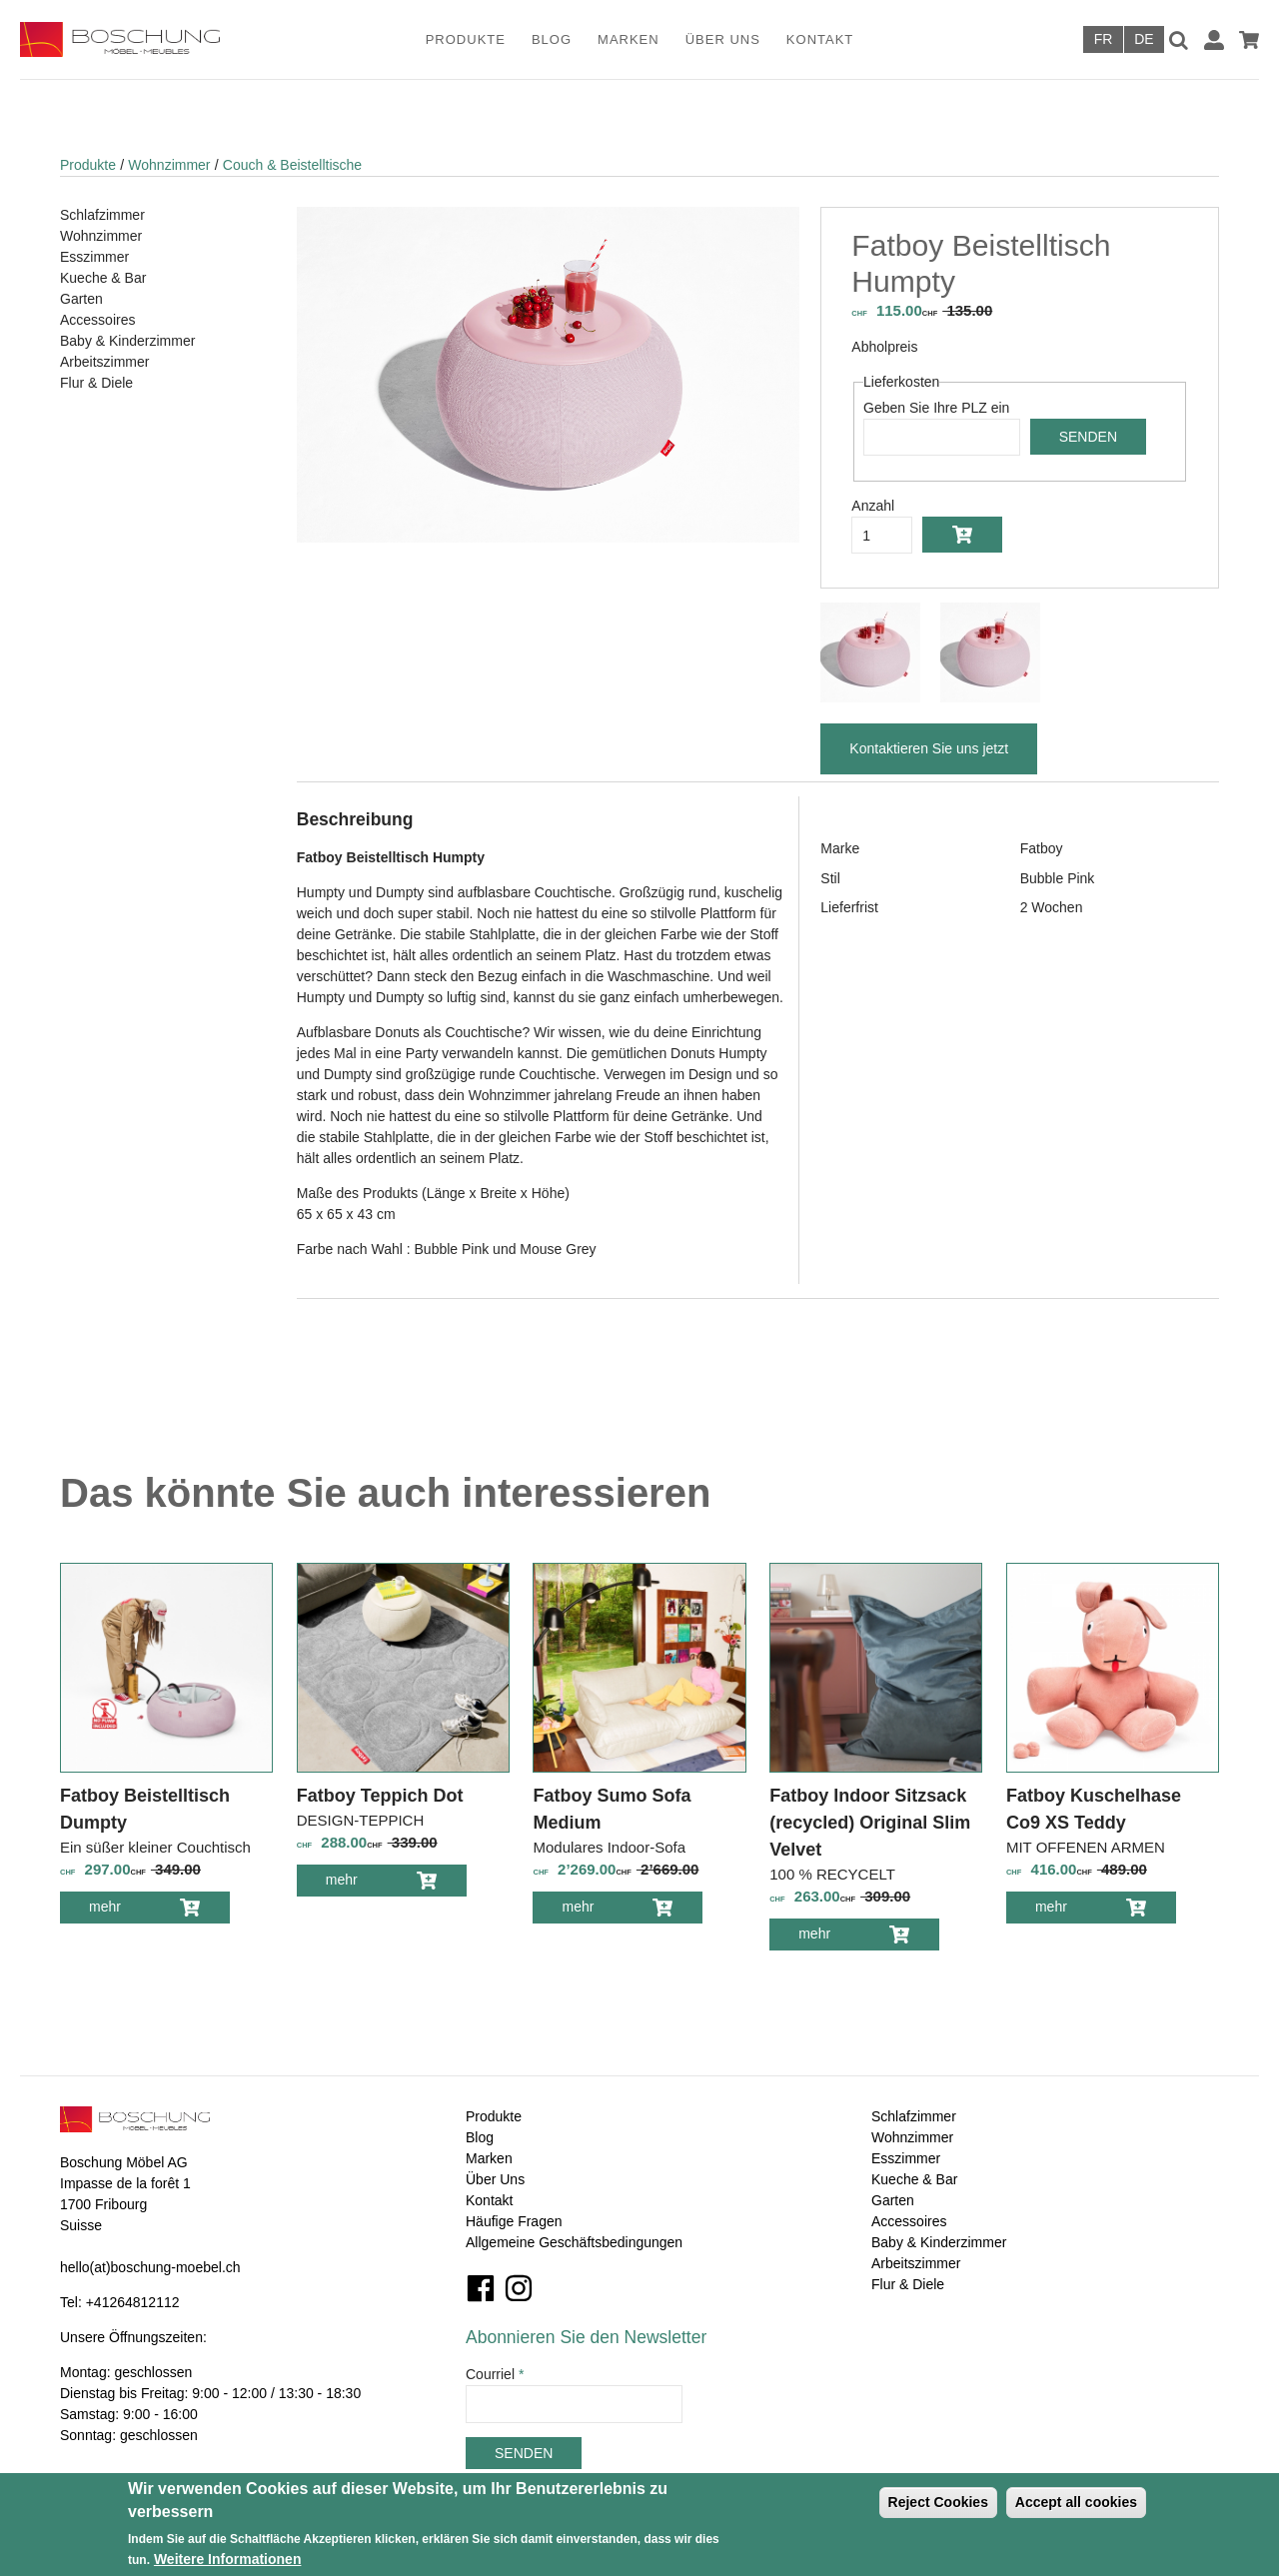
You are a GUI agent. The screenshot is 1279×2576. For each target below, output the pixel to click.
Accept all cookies (1076, 2502)
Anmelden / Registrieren (1214, 40)
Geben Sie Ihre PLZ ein (936, 408)
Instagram (519, 2288)
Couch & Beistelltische (292, 165)
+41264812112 (133, 2302)
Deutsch (1144, 39)
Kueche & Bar (103, 278)
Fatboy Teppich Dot (380, 1796)
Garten (81, 299)
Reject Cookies (938, 2502)
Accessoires (97, 320)
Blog (552, 39)
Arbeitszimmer (104, 362)
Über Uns (722, 39)
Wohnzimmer (169, 165)
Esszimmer (94, 257)
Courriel (495, 2374)
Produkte (466, 39)
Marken (628, 39)
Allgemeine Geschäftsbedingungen (574, 2242)
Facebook (481, 2288)
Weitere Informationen (228, 2559)
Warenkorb (1249, 40)
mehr (119, 1910)
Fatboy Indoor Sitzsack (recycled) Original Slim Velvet (869, 1823)
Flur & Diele (96, 383)
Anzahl (872, 506)
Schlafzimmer (102, 215)
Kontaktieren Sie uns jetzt (928, 748)
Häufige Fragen (514, 2221)
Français (1103, 39)
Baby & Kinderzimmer (127, 341)
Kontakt (819, 39)
